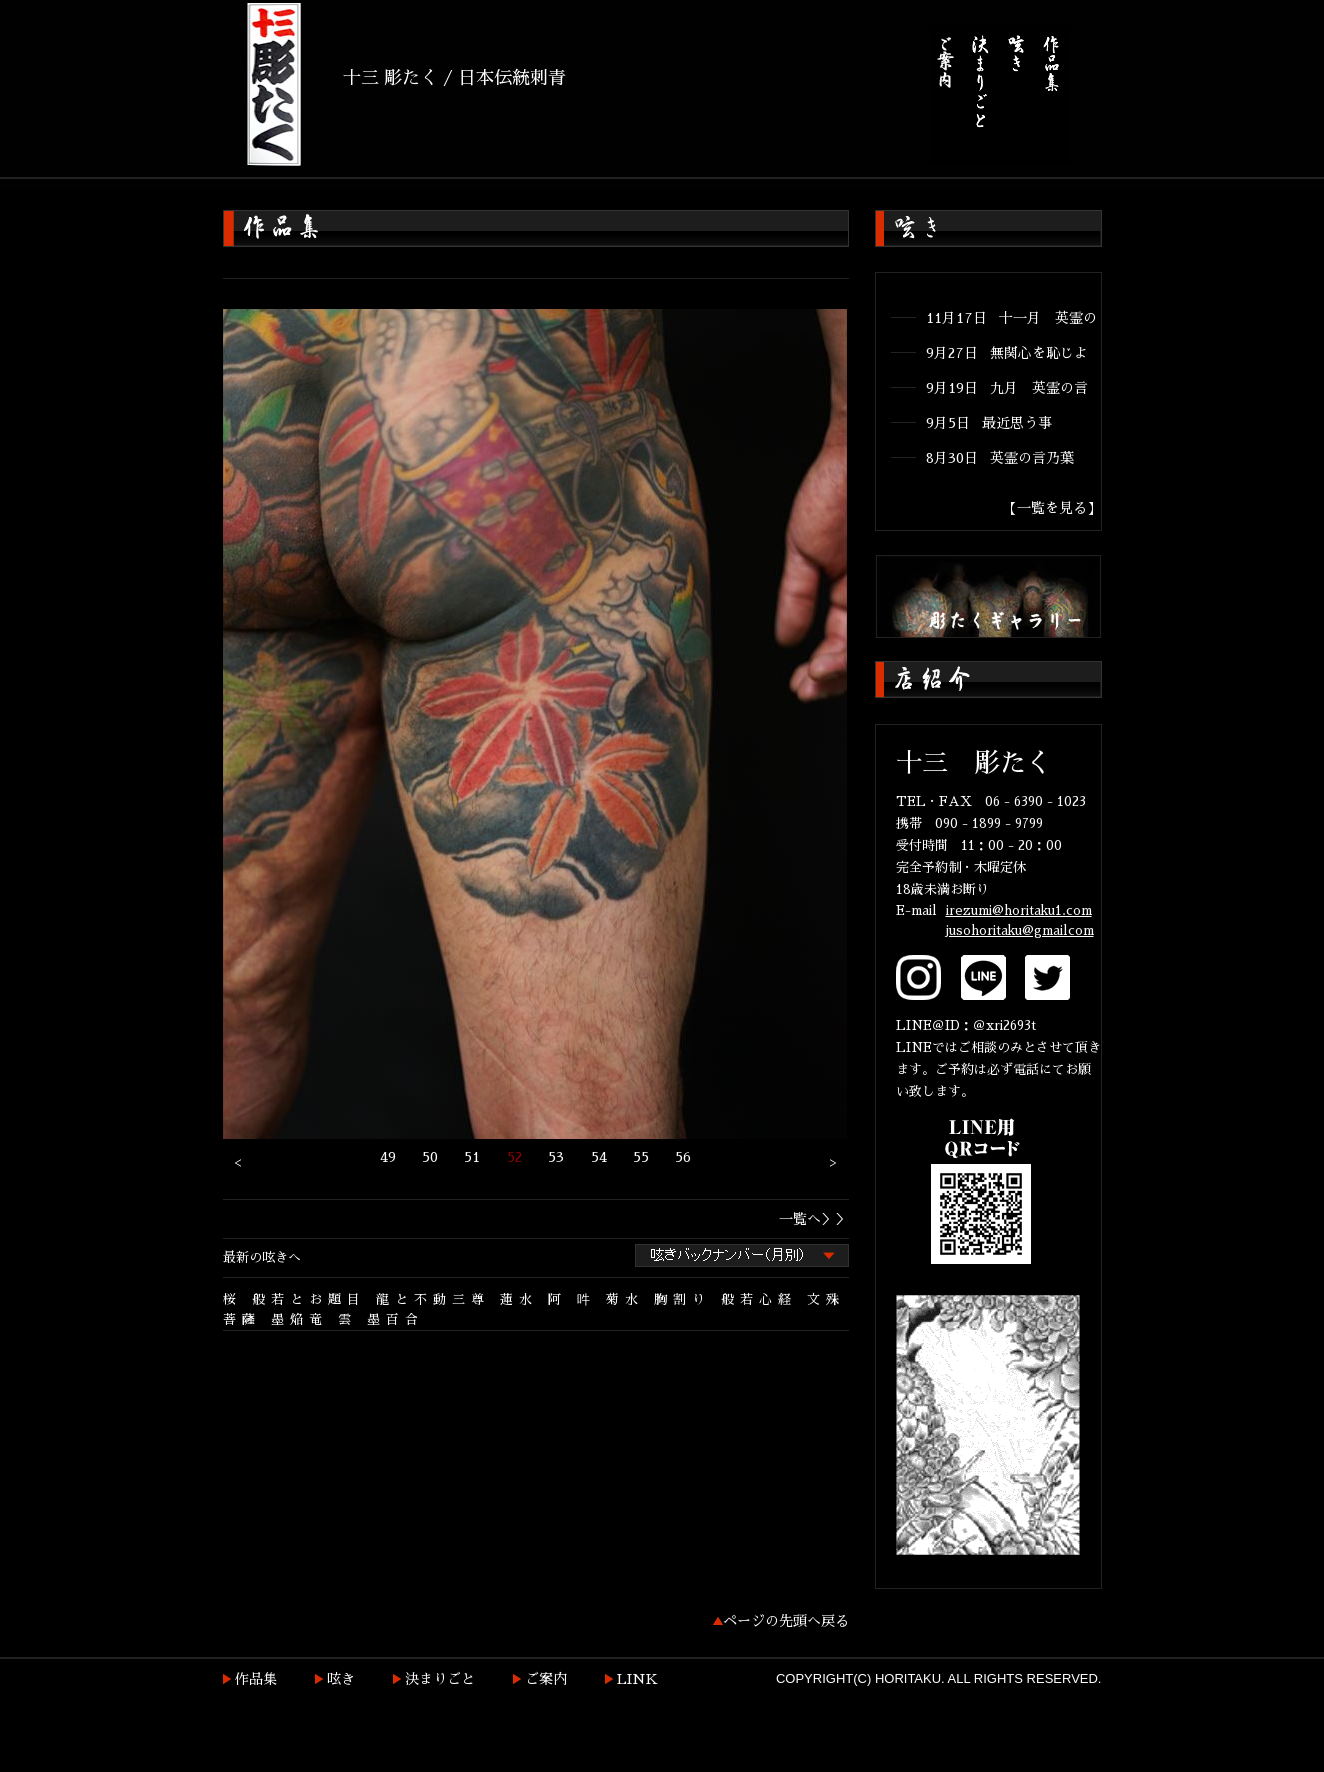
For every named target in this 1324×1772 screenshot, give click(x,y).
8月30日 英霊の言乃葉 (1000, 458)
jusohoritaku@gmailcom (1020, 930)
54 (599, 1157)
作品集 (256, 1679)
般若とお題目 (309, 1299)
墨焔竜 (299, 1319)
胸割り (682, 1299)
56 (683, 1157)
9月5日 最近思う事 (989, 423)
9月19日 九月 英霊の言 (1007, 388)
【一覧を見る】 (1052, 508)
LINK (637, 1679)
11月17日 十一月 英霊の (1011, 318)
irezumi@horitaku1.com (1019, 910)
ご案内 (546, 1679)
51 (472, 1157)
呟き (341, 1679)
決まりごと (440, 1679)
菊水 (625, 1299)
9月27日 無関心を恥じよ (1007, 353)
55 (641, 1157)
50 (430, 1157)
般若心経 (759, 1299)
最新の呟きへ (262, 1257)
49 (388, 1157)
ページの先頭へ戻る (786, 1621)
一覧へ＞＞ (814, 1219)
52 (514, 1157)
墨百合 (395, 1319)
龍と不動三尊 (433, 1299)
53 (556, 1157)
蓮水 (519, 1299)
